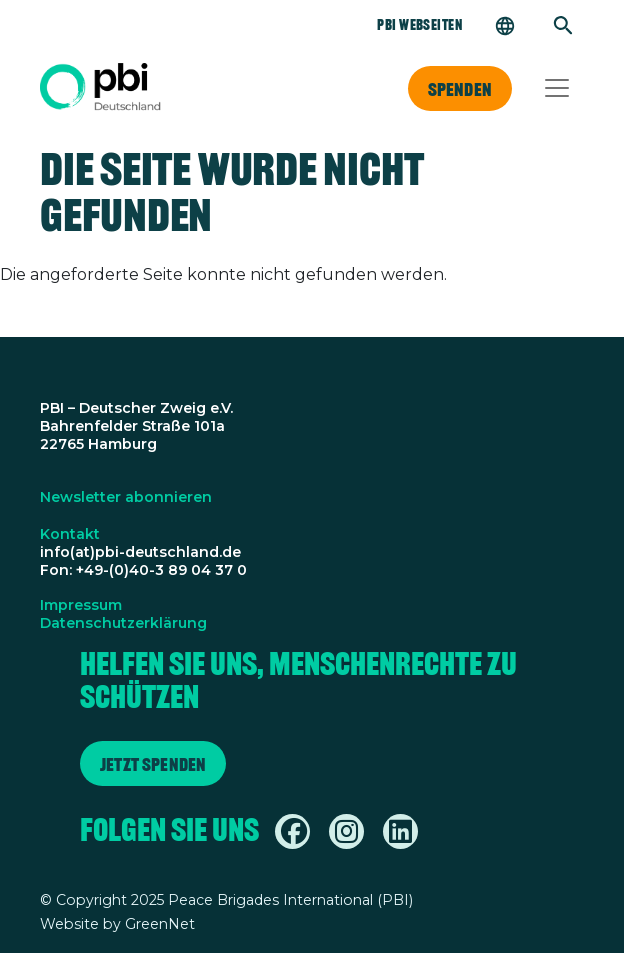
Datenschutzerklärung (123, 623)
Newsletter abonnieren (126, 497)
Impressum (81, 605)
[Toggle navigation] (557, 88)
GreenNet (160, 924)
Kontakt (70, 534)
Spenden (460, 89)
